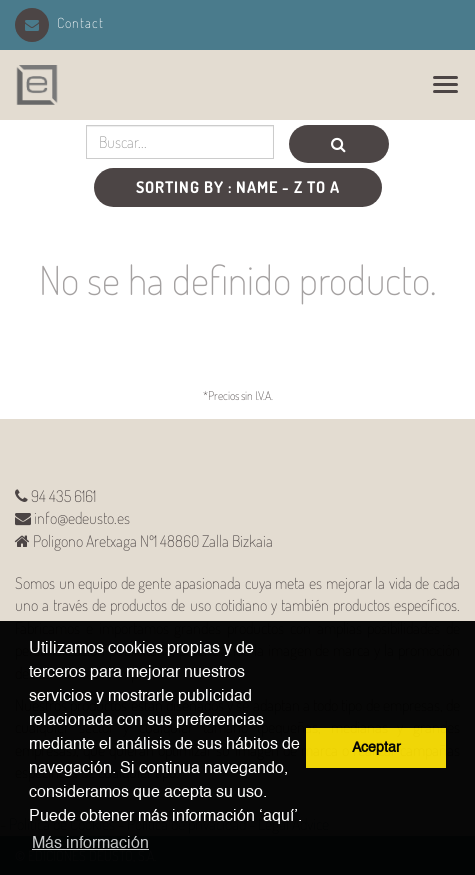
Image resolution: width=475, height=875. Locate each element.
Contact (59, 22)
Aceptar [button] (376, 748)
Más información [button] (90, 844)
